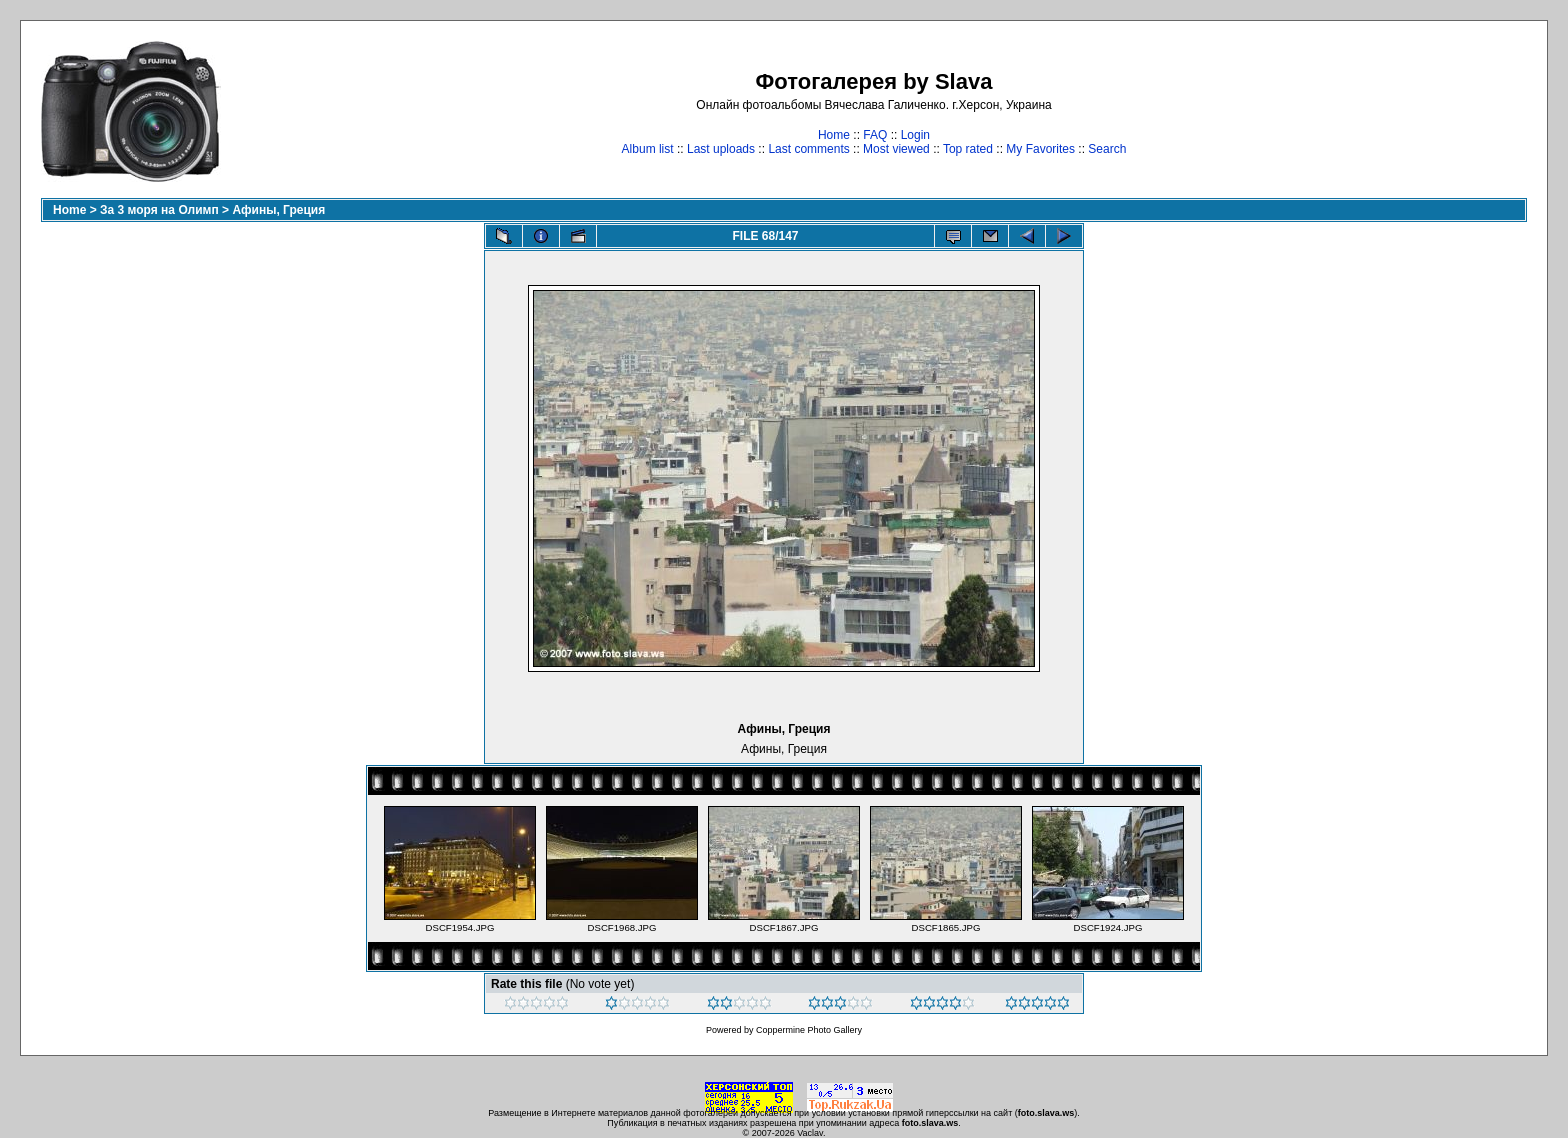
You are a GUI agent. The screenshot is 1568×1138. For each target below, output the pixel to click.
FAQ (875, 135)
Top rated (968, 149)
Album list (648, 149)
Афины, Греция (278, 210)
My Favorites (1040, 149)
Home (834, 135)
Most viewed (896, 149)
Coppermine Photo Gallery (809, 1030)
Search (1107, 149)
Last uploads (721, 149)
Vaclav (810, 1133)
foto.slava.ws (1046, 1113)
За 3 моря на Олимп (159, 210)
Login (915, 135)
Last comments (808, 149)
